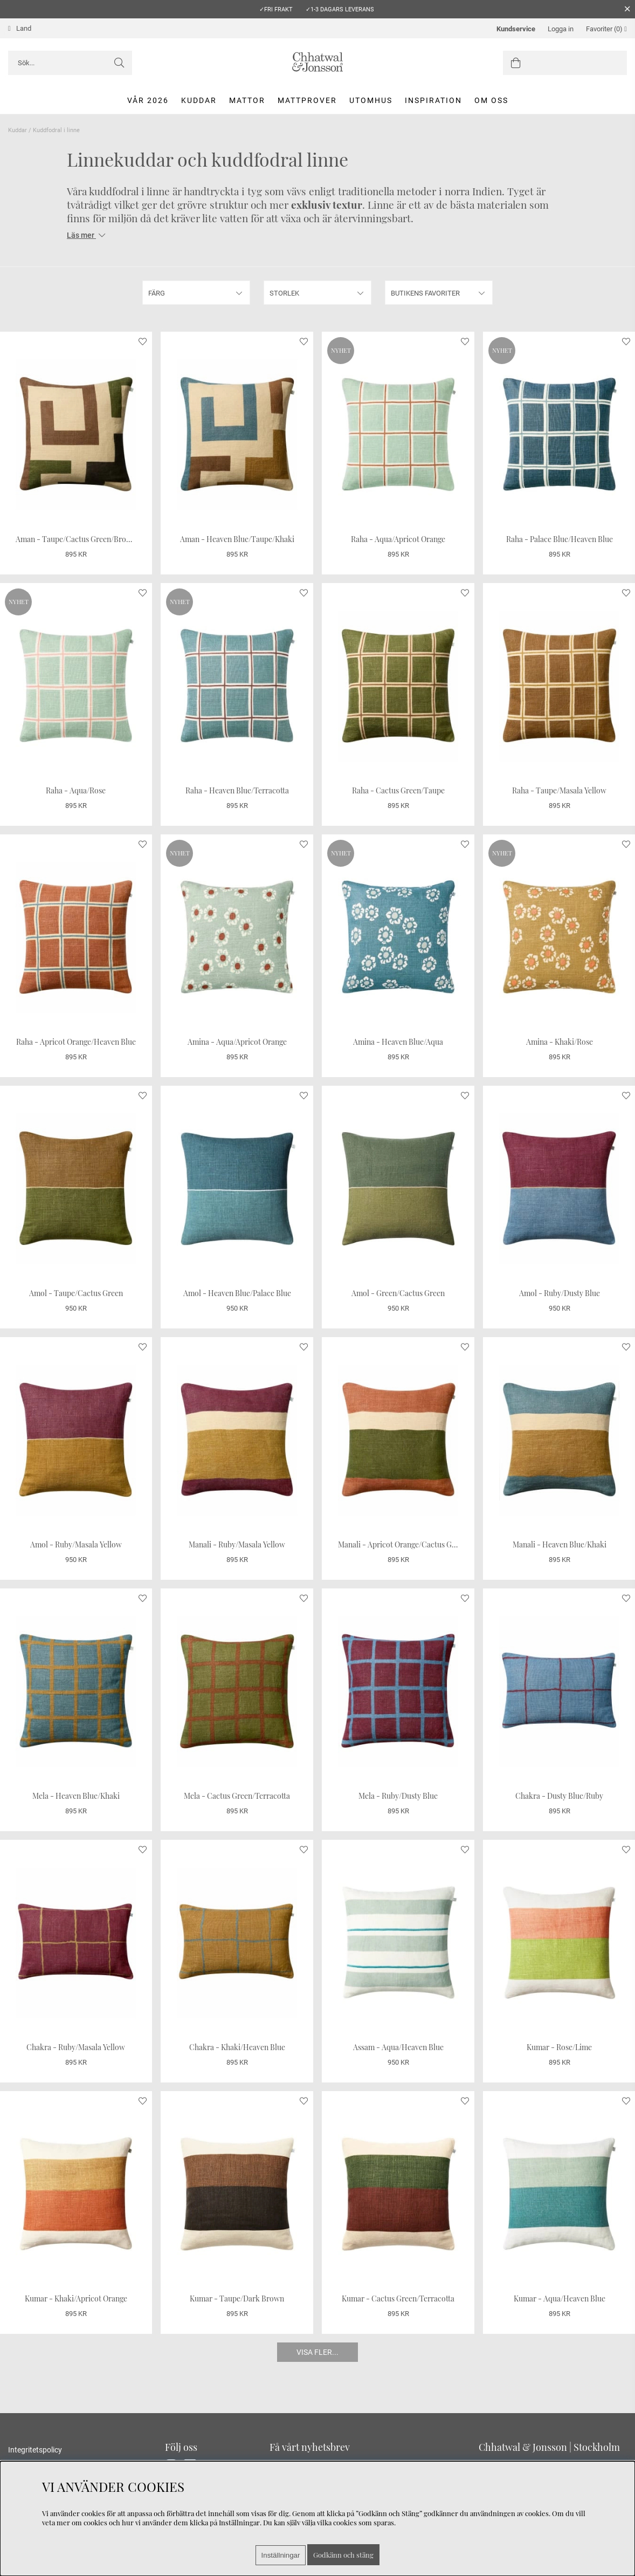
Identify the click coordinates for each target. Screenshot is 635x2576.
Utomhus (370, 100)
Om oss (491, 100)
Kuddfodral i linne (56, 130)
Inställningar (280, 2555)
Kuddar (199, 100)
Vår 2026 (148, 100)
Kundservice (515, 29)
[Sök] (70, 63)
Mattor (247, 100)
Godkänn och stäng (343, 2554)
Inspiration (433, 100)
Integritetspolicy (35, 2449)
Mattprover (307, 100)
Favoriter (606, 29)
